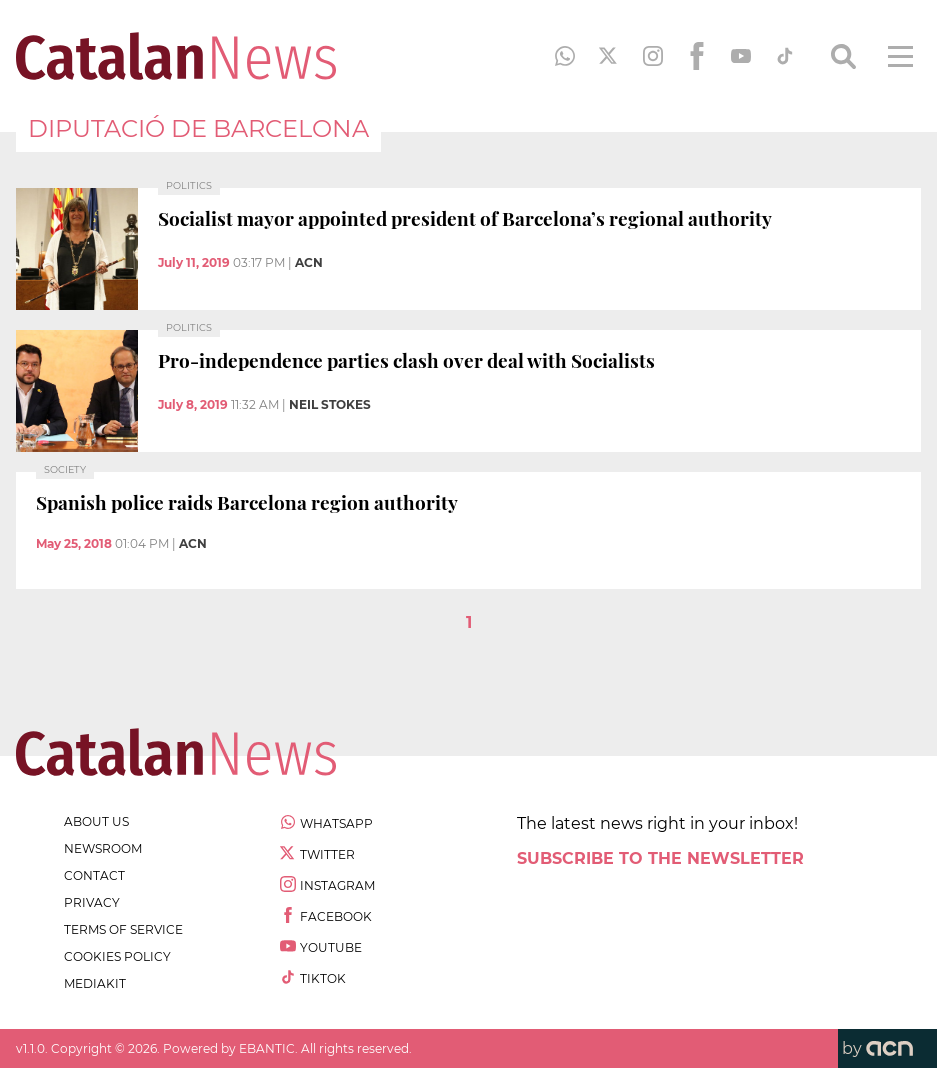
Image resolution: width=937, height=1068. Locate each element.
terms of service (123, 929)
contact (94, 875)
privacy (92, 902)
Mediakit (95, 983)
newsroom (103, 848)
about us (96, 821)
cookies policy (117, 956)
